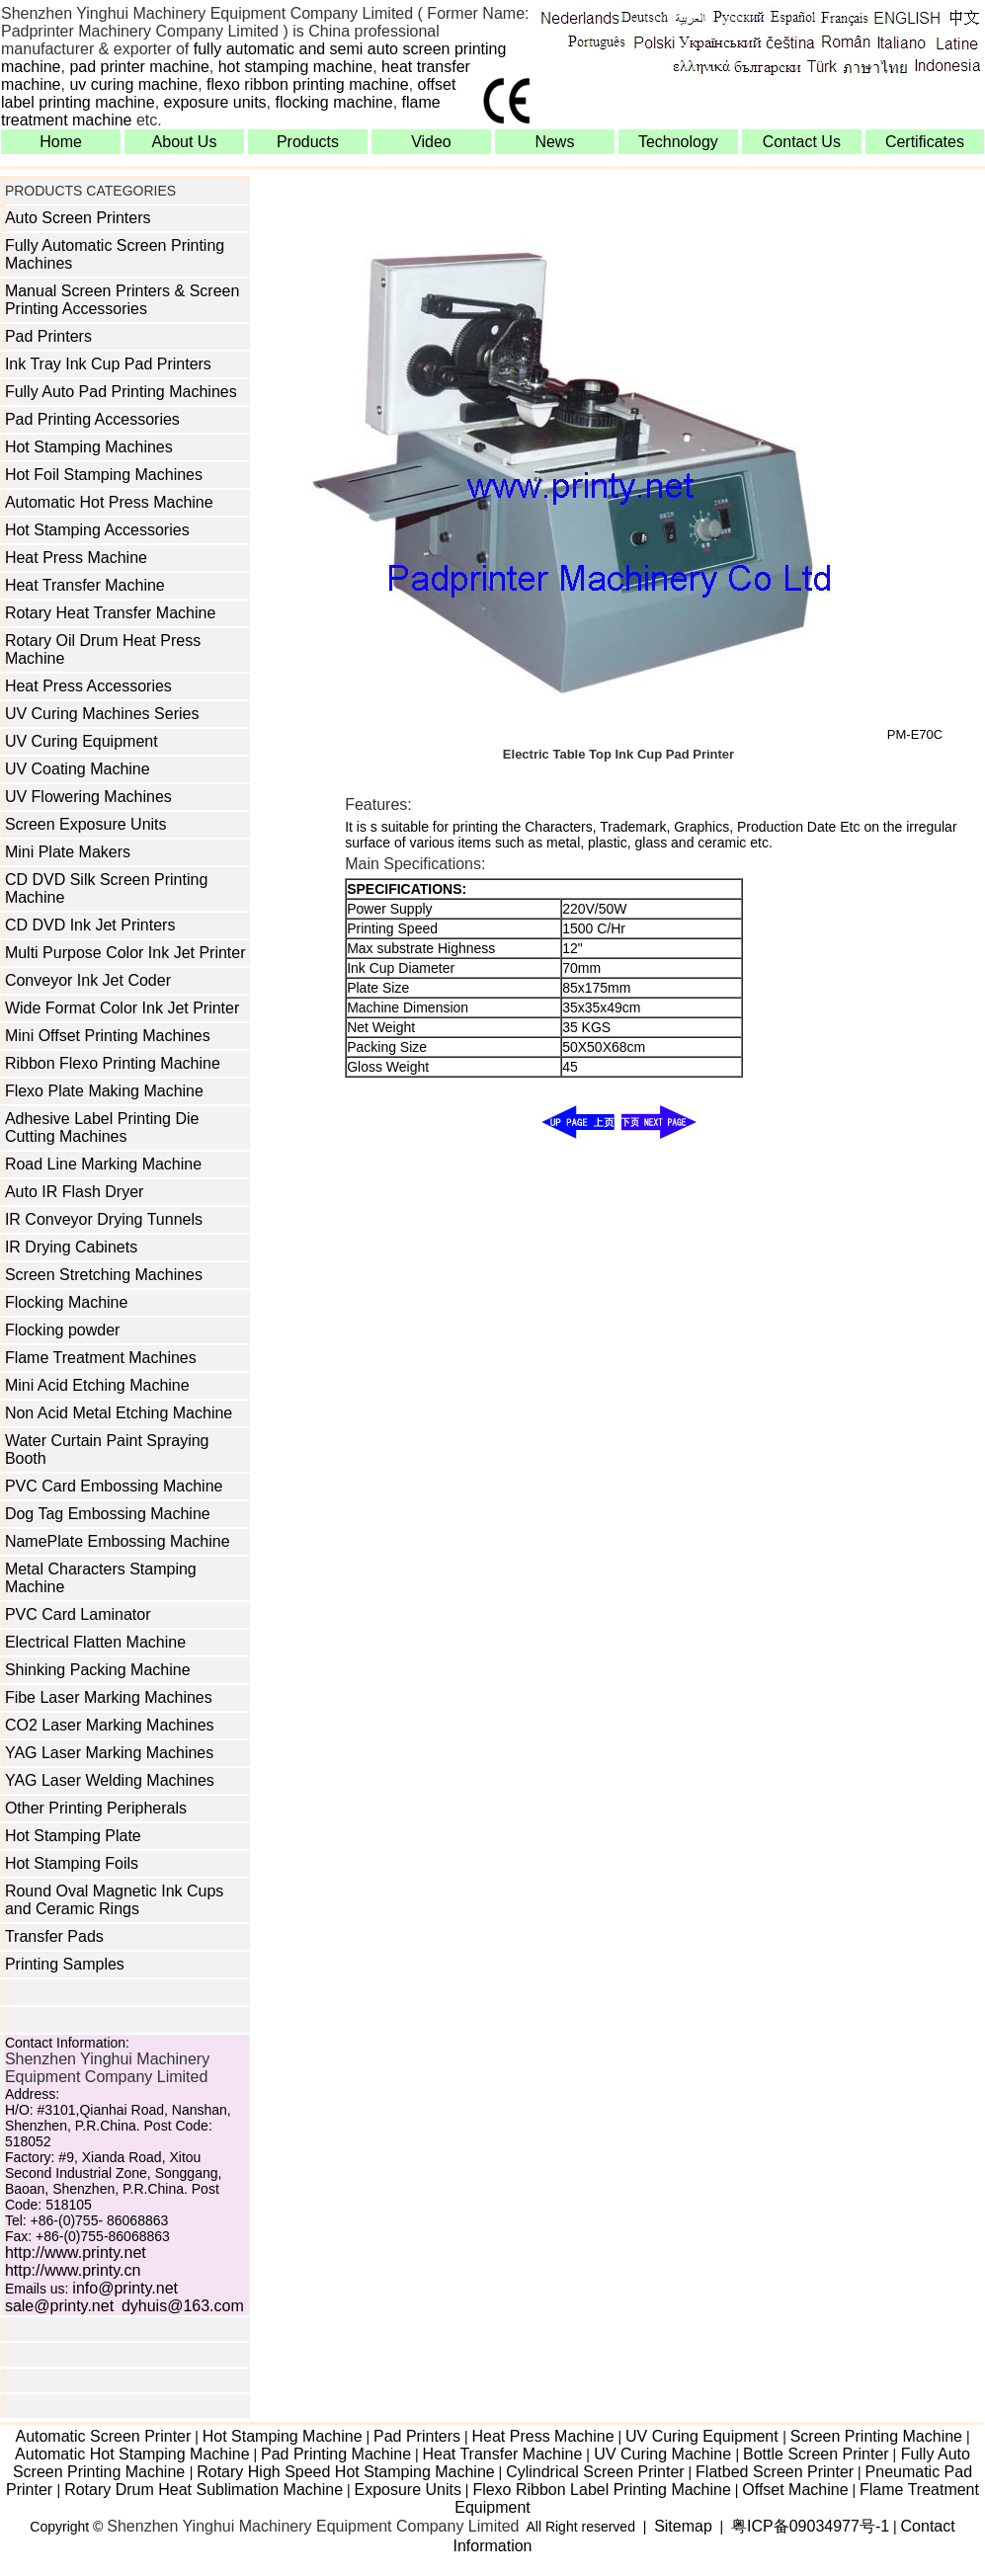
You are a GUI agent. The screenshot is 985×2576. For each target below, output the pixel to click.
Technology (678, 141)
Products (308, 141)
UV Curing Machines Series (102, 713)
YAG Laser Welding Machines (109, 1780)
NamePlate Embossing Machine (117, 1541)
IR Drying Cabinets (71, 1247)
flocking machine (334, 102)
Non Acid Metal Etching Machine (118, 1413)
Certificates (924, 141)
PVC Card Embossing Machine (114, 1486)
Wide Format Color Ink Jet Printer (122, 1008)
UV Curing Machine (663, 2454)
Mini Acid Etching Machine (97, 1385)
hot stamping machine (295, 66)
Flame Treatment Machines (101, 1357)
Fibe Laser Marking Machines (108, 1697)
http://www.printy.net (75, 2252)
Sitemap (683, 2526)
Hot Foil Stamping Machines (104, 474)
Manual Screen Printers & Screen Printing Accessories (122, 299)
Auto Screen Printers (78, 217)
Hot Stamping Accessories (97, 530)
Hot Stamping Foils (71, 1863)
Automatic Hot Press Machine (109, 502)
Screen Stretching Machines (104, 1274)
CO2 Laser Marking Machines (109, 1725)
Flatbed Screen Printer (775, 2471)
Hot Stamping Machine (283, 2436)
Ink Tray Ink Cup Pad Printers (108, 364)
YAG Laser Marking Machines (109, 1752)
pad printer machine (138, 66)
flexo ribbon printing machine (307, 84)
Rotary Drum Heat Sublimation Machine (203, 2489)
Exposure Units (407, 2489)
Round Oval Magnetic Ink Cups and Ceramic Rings (114, 1900)
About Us (184, 141)
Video (431, 141)
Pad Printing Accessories (92, 419)
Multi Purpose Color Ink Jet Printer (125, 952)
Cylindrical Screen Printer (595, 2471)
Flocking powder (63, 1330)
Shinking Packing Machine (98, 1669)
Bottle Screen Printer (816, 2454)
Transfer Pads (54, 1936)
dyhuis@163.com (183, 2305)
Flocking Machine (66, 1302)
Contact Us (802, 141)
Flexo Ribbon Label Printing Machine (601, 2489)
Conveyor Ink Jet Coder (88, 980)
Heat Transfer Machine (85, 585)
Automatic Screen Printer (103, 2436)
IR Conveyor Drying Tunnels (104, 1219)
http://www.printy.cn (73, 2270)
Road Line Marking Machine (103, 1164)
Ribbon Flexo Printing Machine (112, 1063)
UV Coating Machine (77, 769)
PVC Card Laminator (78, 1614)
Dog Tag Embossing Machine (107, 1513)
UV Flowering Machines (88, 796)
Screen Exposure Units (86, 824)
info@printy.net (125, 2288)
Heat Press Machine (76, 557)
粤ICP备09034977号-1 (810, 2526)
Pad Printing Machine (336, 2454)
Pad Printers (48, 336)
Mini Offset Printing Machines (107, 1035)
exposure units (215, 102)
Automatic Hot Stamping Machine (132, 2454)
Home (61, 141)
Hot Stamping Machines (89, 447)
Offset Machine (795, 2489)
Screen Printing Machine (876, 2436)
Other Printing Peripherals (96, 1808)
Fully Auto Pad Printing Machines (121, 391)
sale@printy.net (59, 2305)
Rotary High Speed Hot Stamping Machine (346, 2471)
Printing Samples (64, 1964)
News (554, 141)
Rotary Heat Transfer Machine (110, 612)
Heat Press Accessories (88, 686)
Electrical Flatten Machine (95, 1642)
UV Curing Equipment (81, 741)
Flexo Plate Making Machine (104, 1091)
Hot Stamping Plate (73, 1835)
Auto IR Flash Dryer (74, 1191)
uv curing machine (133, 84)
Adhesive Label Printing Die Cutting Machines (102, 1127)
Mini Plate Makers (67, 852)
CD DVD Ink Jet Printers (90, 925)
